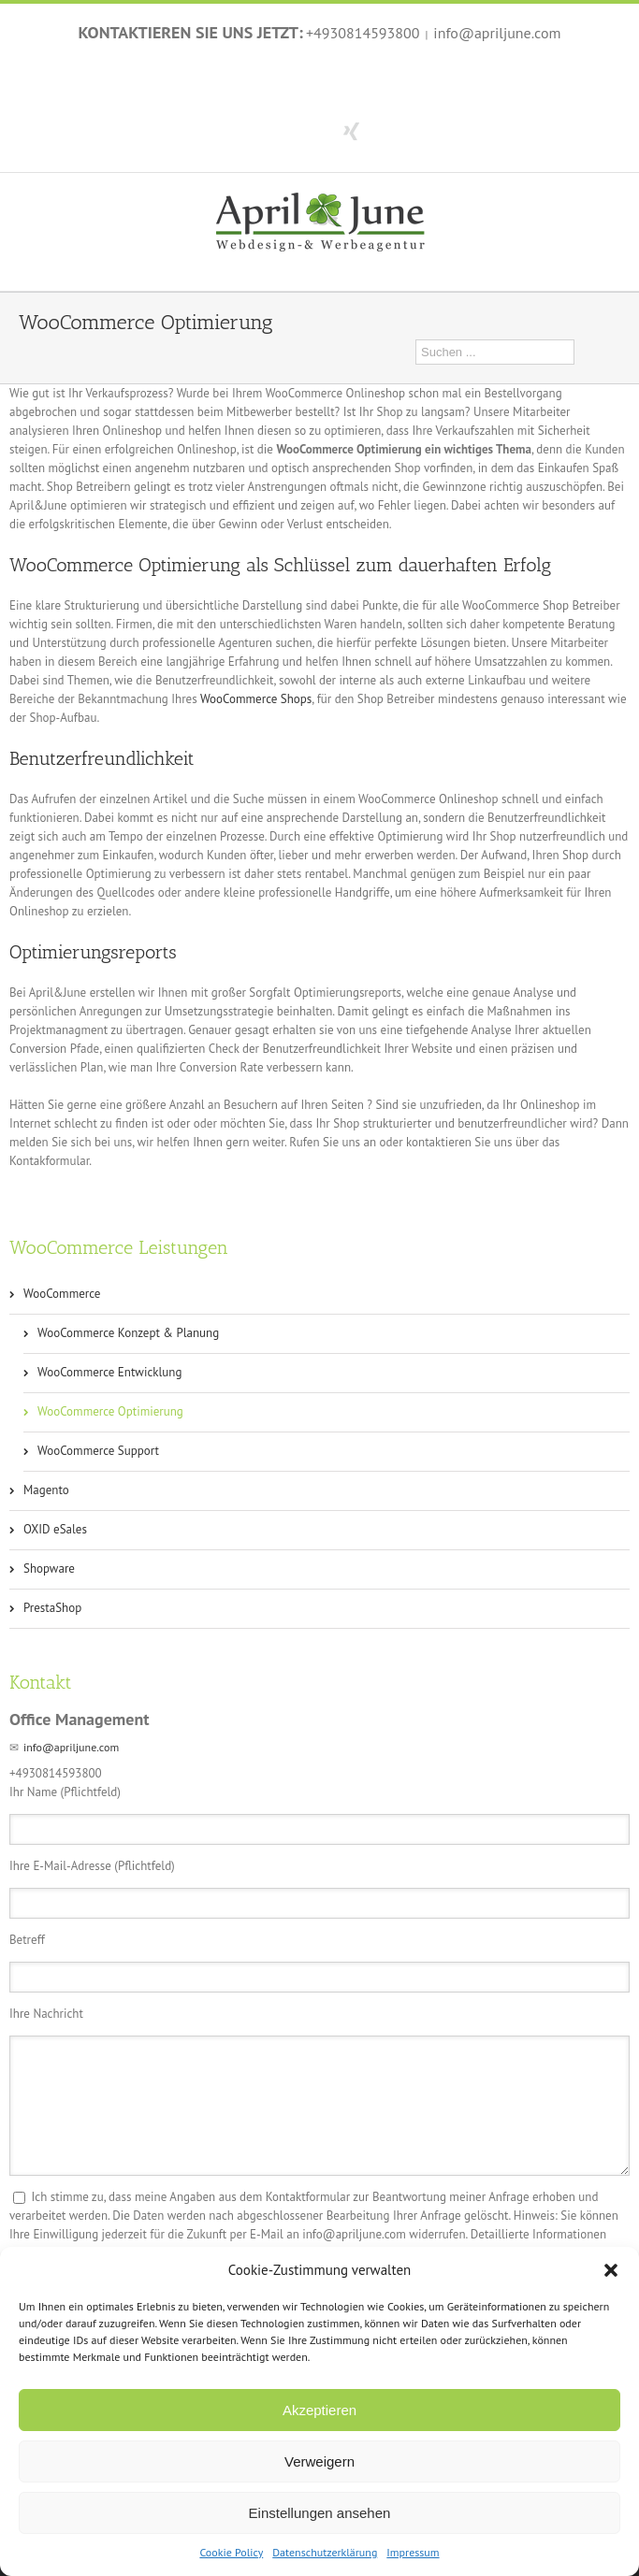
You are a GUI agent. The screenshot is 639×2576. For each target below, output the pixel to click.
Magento (46, 1490)
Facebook (284, 130)
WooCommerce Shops (256, 699)
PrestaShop (52, 1608)
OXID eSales (55, 1529)
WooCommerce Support (98, 1451)
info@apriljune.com (496, 32)
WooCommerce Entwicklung (109, 1372)
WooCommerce (61, 1294)
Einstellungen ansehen (320, 2513)
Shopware (49, 1568)
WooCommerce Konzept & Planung (128, 1333)
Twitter (316, 129)
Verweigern (319, 2461)
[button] (611, 2270)
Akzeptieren (319, 2410)
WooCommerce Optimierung (110, 1411)
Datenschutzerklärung (324, 2552)
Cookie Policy (231, 2552)
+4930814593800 (362, 32)
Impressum (412, 2552)
